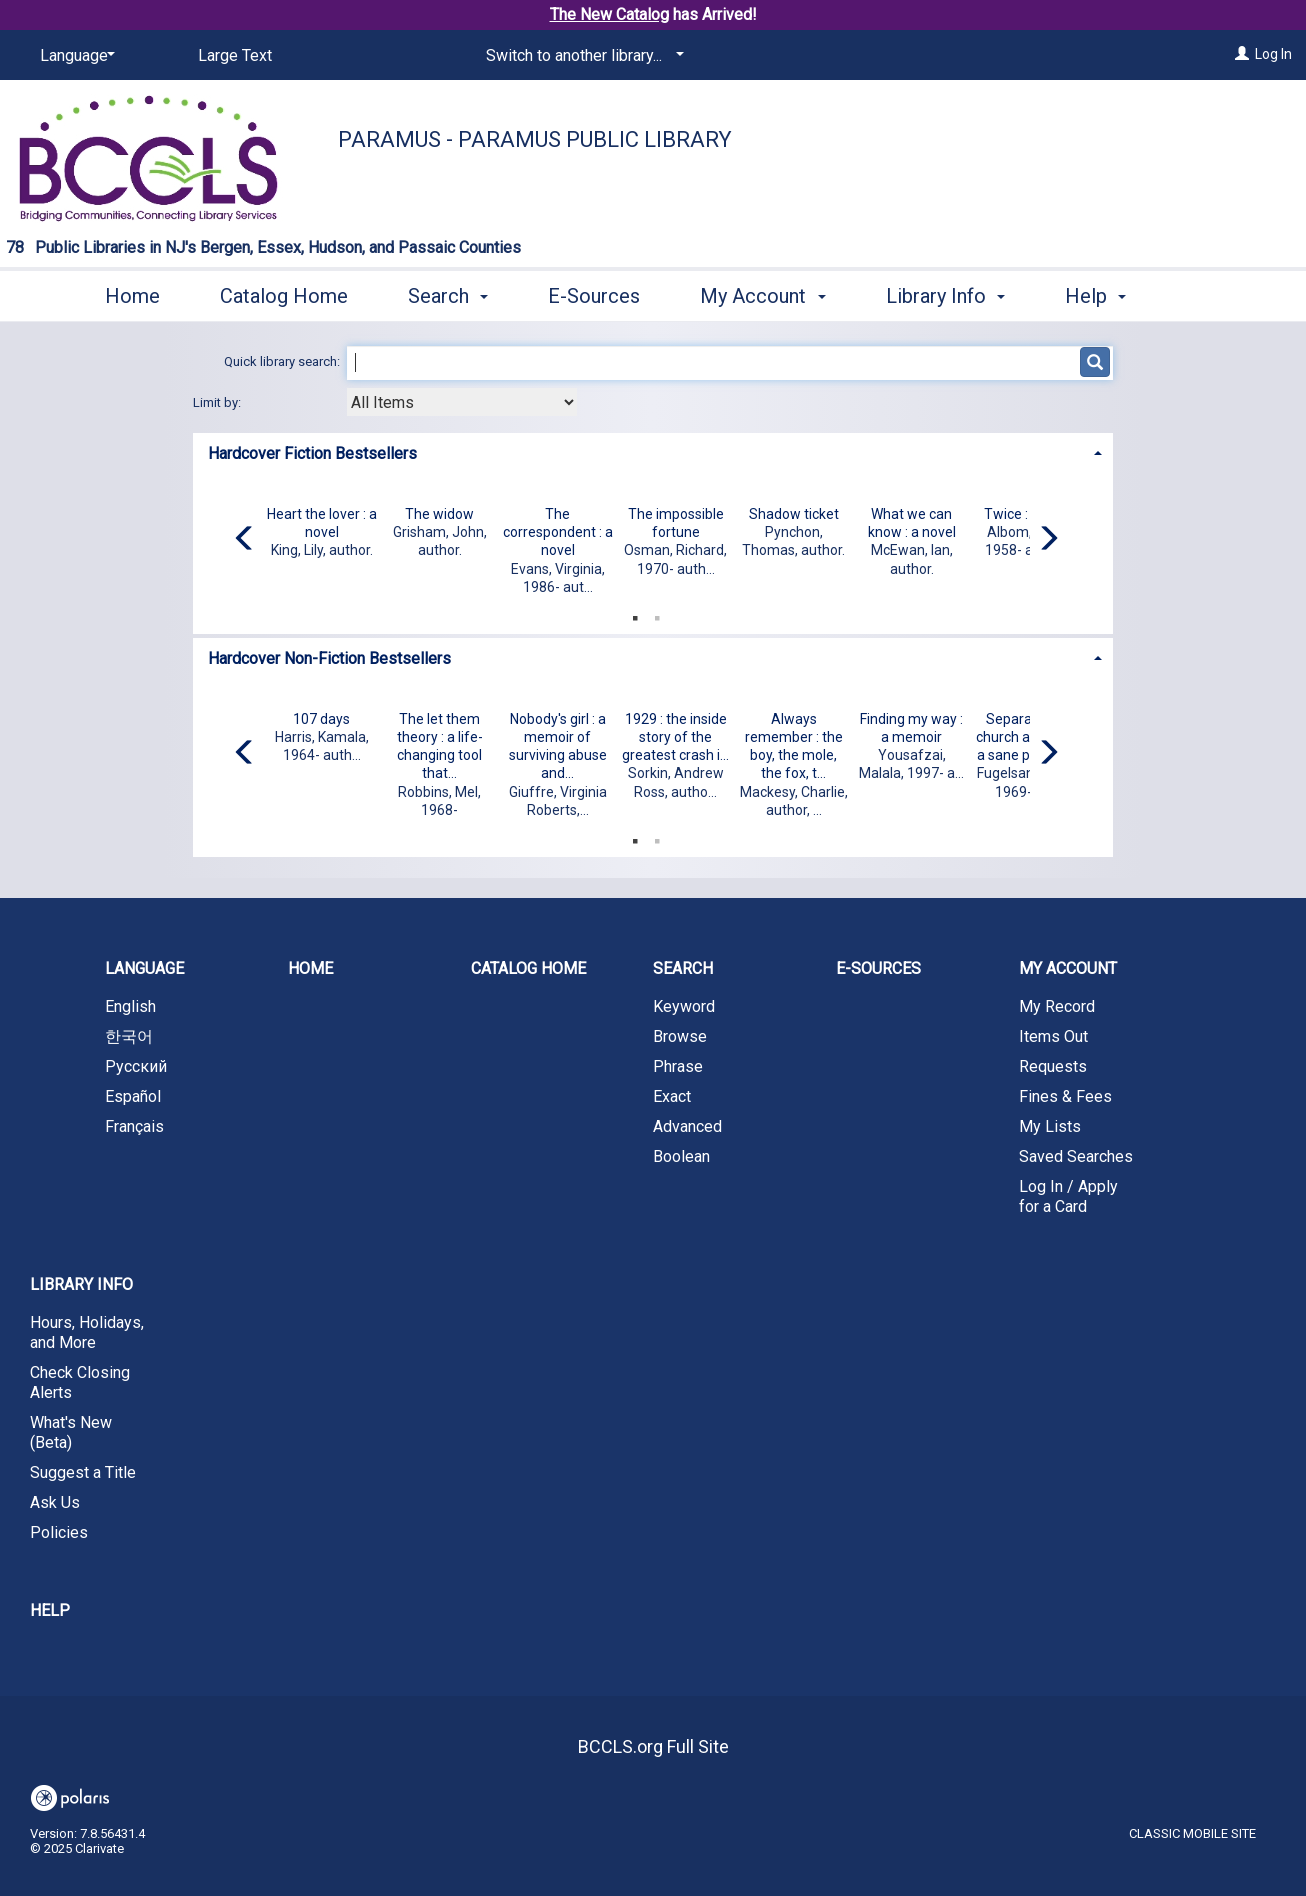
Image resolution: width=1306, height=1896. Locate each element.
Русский (136, 1066)
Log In (1273, 54)
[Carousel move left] (245, 540)
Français (134, 1126)
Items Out (1053, 1036)
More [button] (1104, 296)
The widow (439, 514)
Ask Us (55, 1502)
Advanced (687, 1126)
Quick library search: (283, 361)
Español (133, 1096)
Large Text (235, 55)
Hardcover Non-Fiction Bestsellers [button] (329, 658)
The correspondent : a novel (558, 532)
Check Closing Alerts (80, 1382)
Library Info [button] (945, 293)
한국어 (129, 1036)
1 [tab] (635, 614)
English (130, 1006)
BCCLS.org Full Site (653, 1746)
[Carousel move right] (1048, 540)
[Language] (74, 56)
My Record (1057, 1006)
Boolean (681, 1156)
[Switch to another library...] (581, 56)
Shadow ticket (794, 514)
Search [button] (448, 293)
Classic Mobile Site (1192, 1833)
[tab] (653, 451)
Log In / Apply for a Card (1068, 1196)
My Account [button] (762, 293)
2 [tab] (657, 614)
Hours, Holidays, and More (87, 1332)
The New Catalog (609, 14)
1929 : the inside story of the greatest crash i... (675, 737)
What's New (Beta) (71, 1432)
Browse (680, 1036)
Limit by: (218, 402)
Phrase (678, 1066)
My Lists (1050, 1126)
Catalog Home (284, 293)
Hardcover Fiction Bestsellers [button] (312, 453)
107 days (321, 719)
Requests (1053, 1066)
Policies (59, 1532)
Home (132, 293)
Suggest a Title (83, 1472)
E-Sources (594, 293)
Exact (672, 1096)
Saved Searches (1076, 1156)
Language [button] (144, 968)
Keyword (684, 1006)
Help (50, 1610)
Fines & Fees (1065, 1096)
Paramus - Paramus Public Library (535, 139)
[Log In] (1242, 54)
